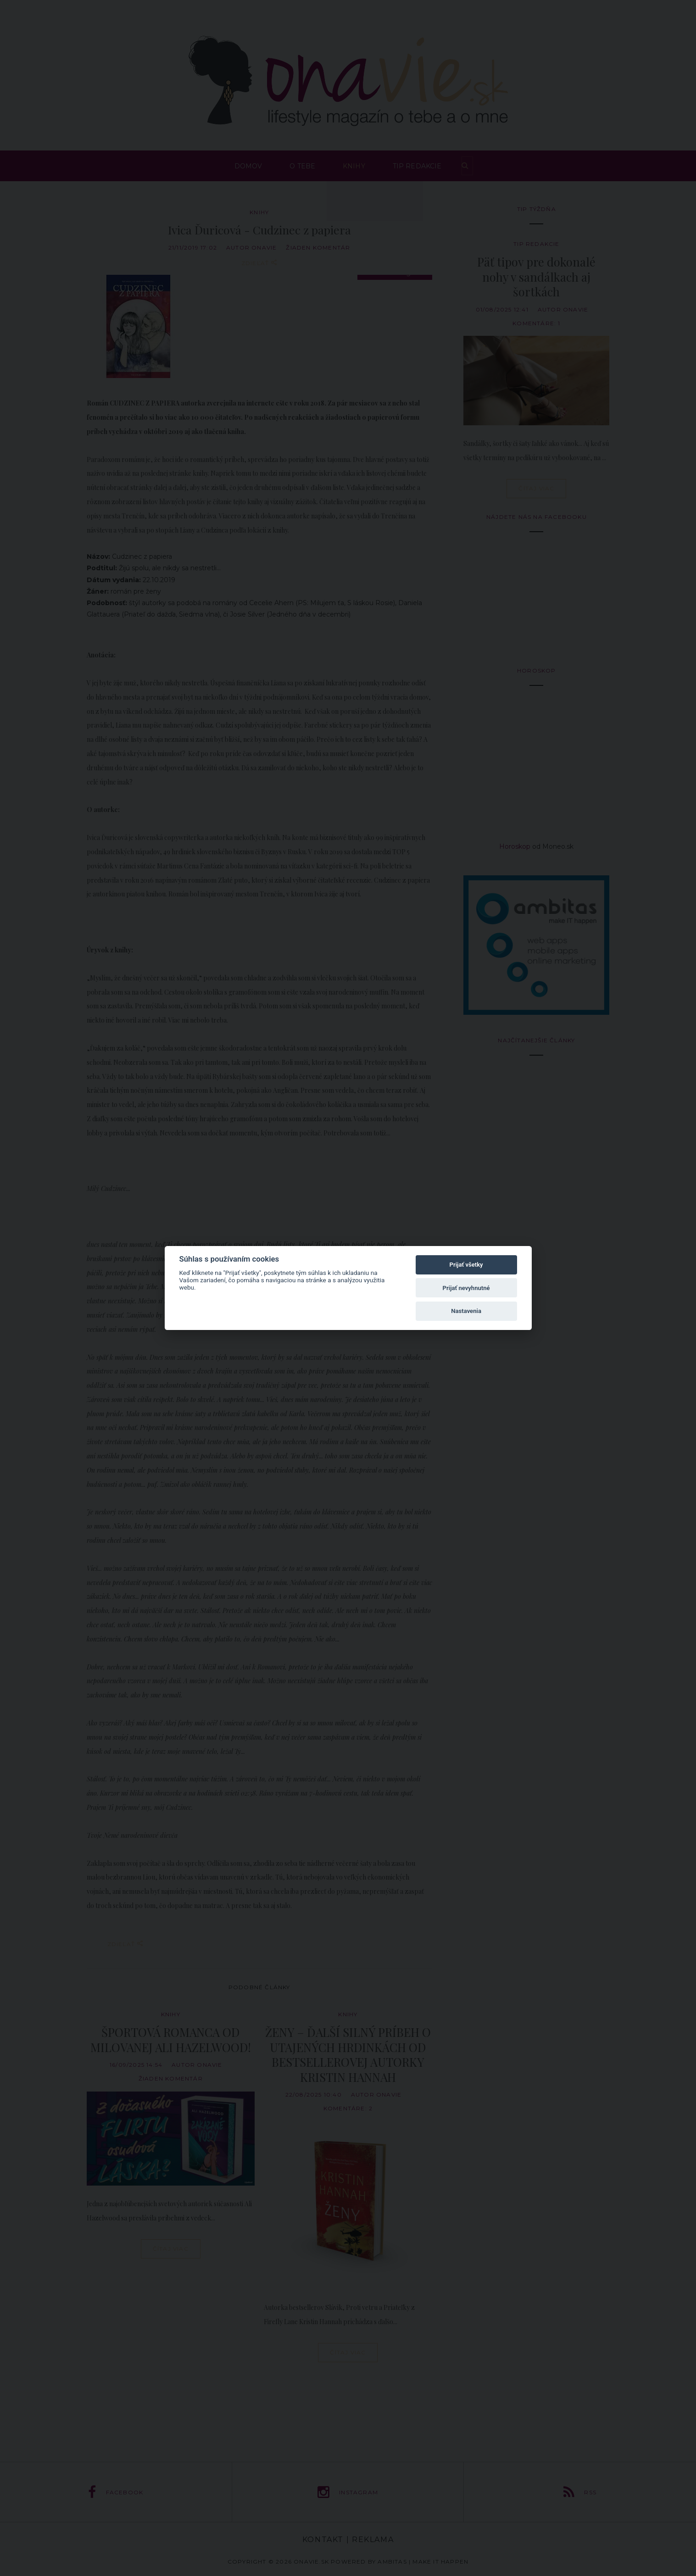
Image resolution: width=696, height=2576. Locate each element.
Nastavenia (466, 1310)
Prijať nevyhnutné (466, 1288)
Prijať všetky (466, 1264)
